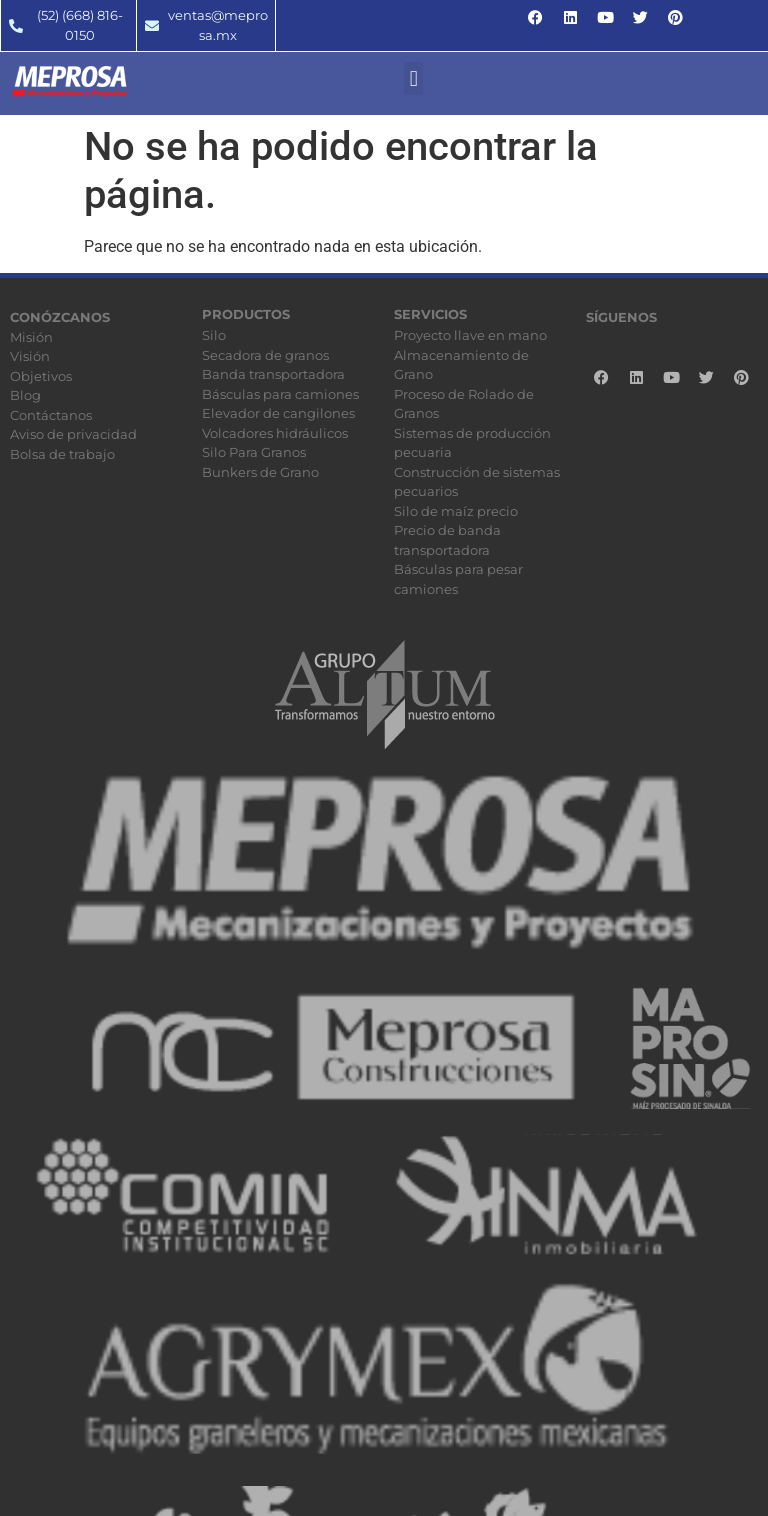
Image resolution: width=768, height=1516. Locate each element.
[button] (413, 78)
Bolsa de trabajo (62, 454)
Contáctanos (51, 415)
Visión (30, 356)
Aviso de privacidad (73, 434)
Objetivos (41, 376)
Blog (25, 395)
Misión (31, 337)
